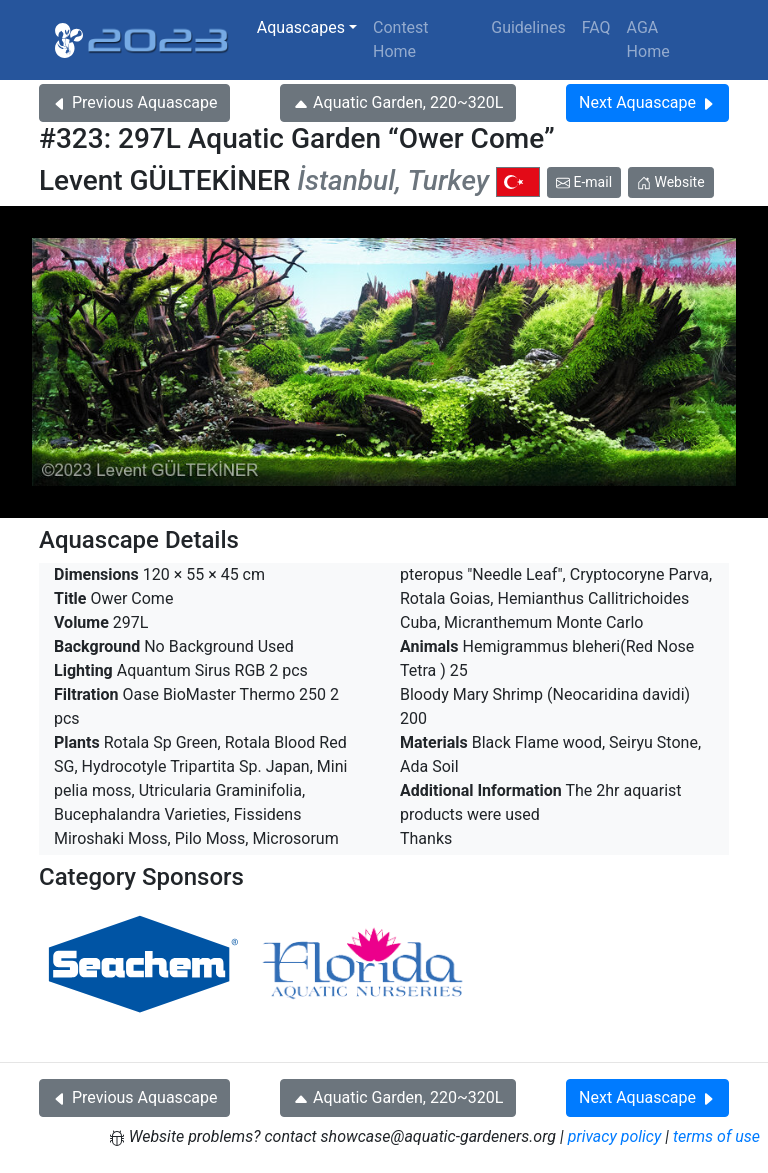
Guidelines (528, 27)
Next (647, 102)
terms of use (716, 1136)
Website (671, 182)
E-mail (584, 182)
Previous (134, 102)
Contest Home (401, 39)
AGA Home (648, 39)
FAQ (596, 27)
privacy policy (615, 1136)
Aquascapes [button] (301, 27)
